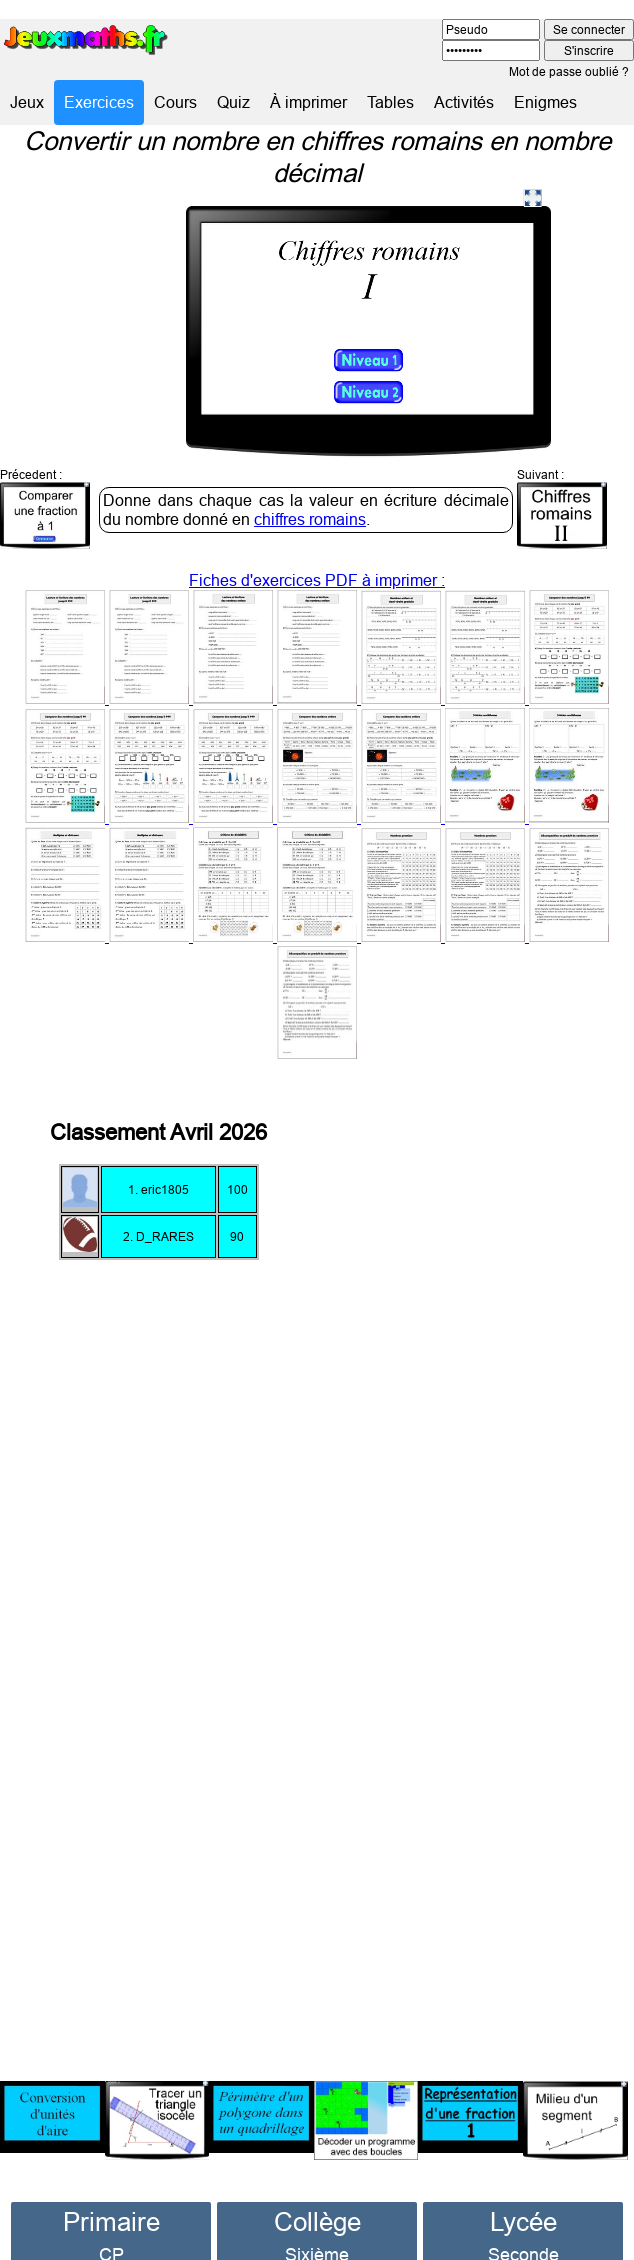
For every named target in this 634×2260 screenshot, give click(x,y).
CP (111, 2226)
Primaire (111, 2193)
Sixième (317, 2226)
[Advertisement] (491, 1544)
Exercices (99, 102)
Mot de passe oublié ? (569, 71)
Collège (317, 2193)
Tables (390, 102)
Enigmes (545, 102)
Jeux (27, 102)
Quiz (233, 102)
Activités (464, 102)
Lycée (523, 2193)
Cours (175, 102)
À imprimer (308, 102)
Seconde (523, 2226)
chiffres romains (310, 491)
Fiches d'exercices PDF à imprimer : (317, 788)
